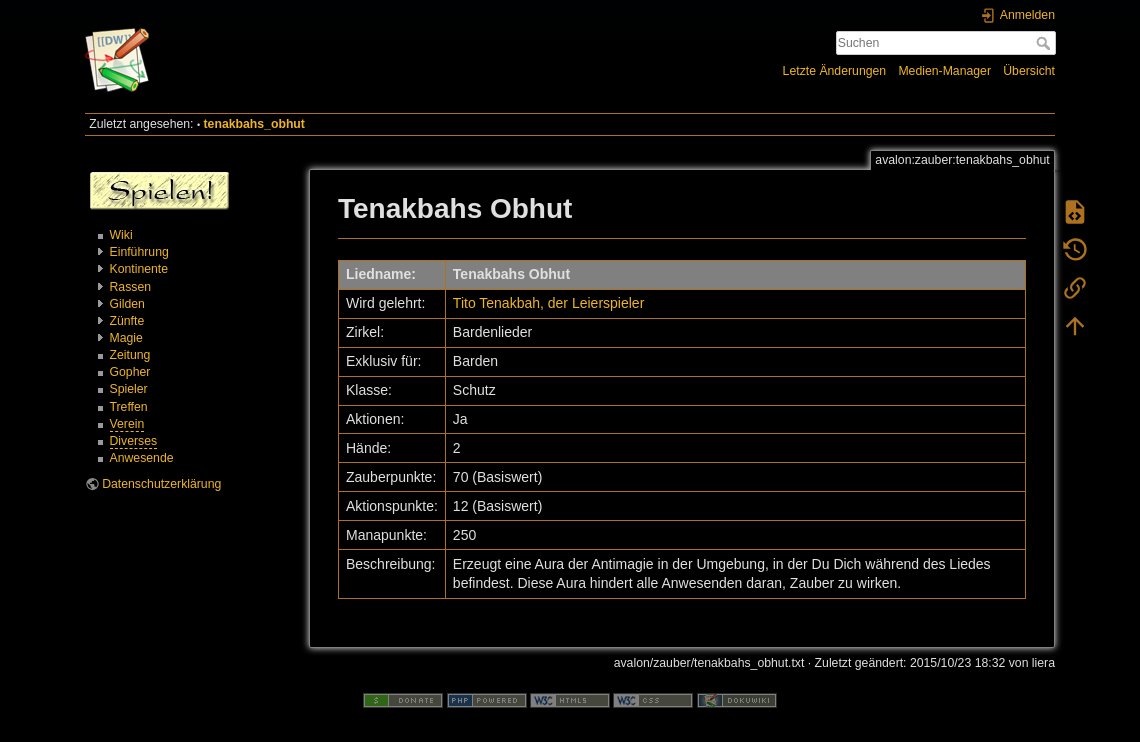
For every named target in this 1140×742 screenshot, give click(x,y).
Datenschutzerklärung (161, 484)
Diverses (134, 441)
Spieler (129, 389)
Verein (127, 424)
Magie (126, 338)
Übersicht (1029, 71)
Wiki (121, 235)
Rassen (131, 287)
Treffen (129, 407)
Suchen (1045, 43)
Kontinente (139, 269)
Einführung (139, 252)
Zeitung (130, 355)
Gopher (130, 372)
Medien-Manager (944, 71)
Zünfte (127, 321)
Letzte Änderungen (835, 71)
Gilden (127, 304)
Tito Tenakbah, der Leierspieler (548, 303)
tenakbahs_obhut (254, 124)
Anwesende (142, 458)
